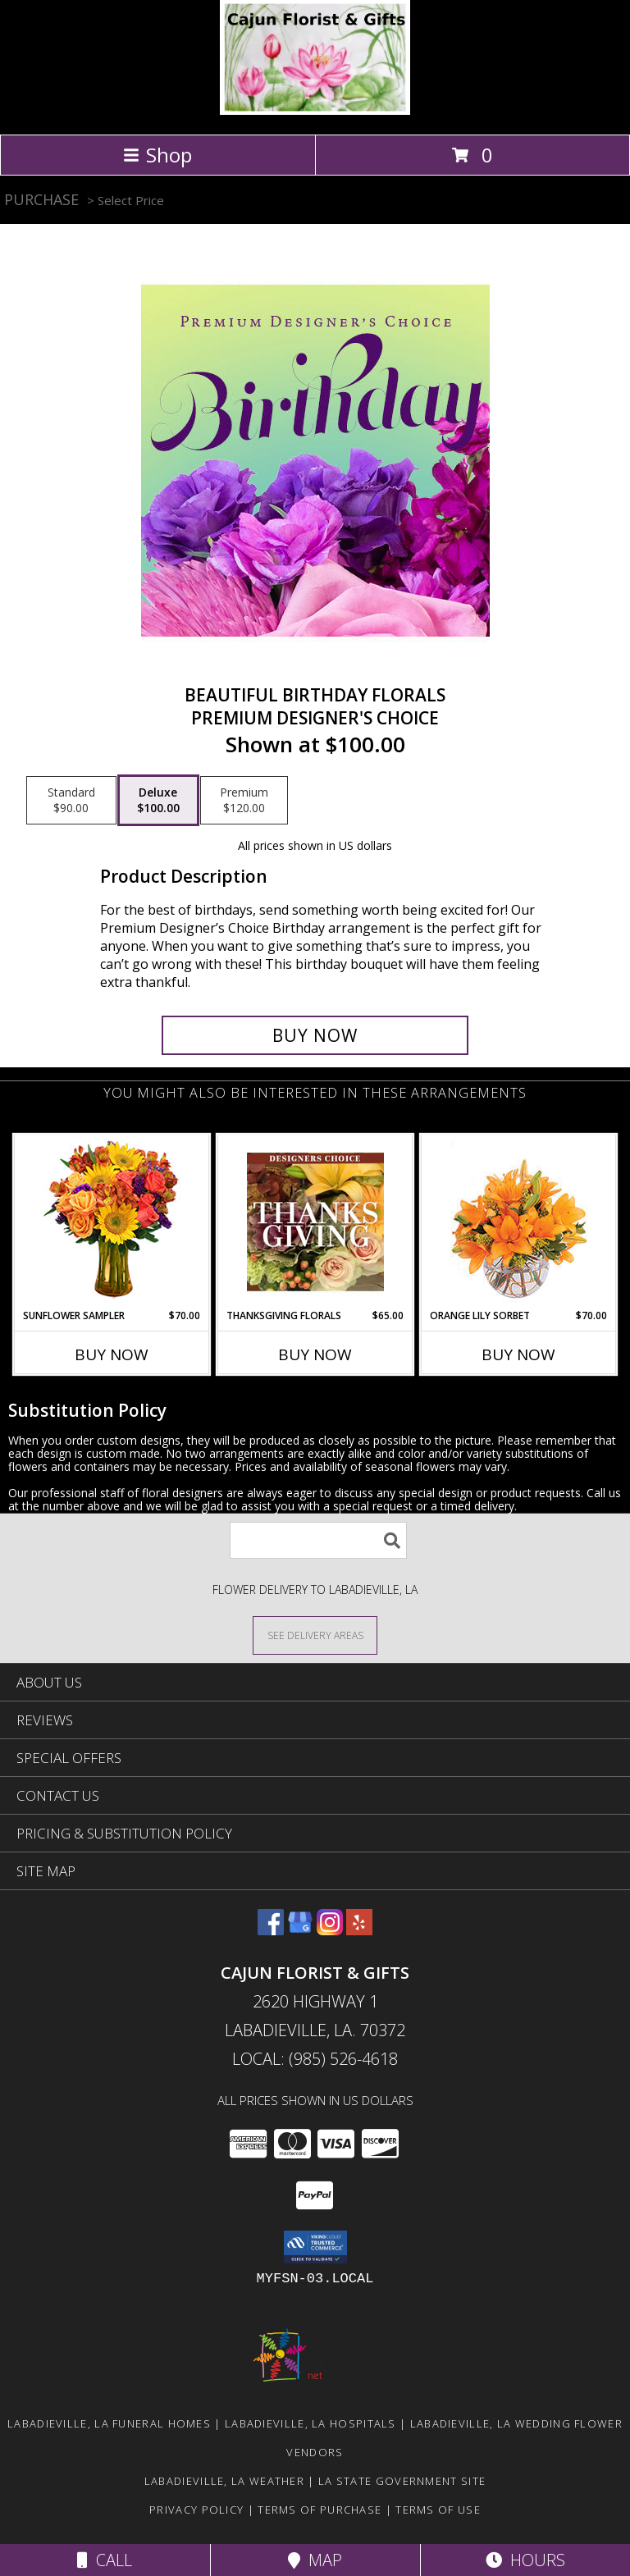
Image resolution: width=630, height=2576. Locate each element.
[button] (315, 2247)
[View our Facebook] (271, 1930)
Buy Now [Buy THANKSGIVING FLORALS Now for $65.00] (315, 1354)
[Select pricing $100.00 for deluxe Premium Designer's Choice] (158, 800)
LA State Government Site (402, 2480)
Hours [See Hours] (525, 2560)
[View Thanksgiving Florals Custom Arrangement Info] (315, 1221)
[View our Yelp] (359, 1930)
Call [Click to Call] (104, 2560)
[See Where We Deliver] (315, 1634)
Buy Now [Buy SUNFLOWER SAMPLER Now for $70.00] (111, 1354)
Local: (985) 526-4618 (315, 2059)
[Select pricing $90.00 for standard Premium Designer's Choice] (71, 800)
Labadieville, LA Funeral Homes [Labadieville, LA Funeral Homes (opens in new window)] (109, 2423)
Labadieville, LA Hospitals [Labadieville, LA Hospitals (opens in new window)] (310, 2423)
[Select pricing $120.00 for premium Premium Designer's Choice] (244, 800)
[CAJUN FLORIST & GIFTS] (315, 110)
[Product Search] (318, 1540)
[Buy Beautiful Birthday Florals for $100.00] (315, 1035)
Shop (157, 154)
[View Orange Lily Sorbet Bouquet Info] (518, 1222)
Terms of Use (438, 2509)
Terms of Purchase (319, 2509)
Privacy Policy (196, 2509)
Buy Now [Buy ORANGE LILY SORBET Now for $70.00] (518, 1354)
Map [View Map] (315, 2560)
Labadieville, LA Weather (224, 2480)
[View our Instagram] (330, 1930)
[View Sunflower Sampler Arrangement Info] (111, 1222)
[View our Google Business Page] (300, 1930)
